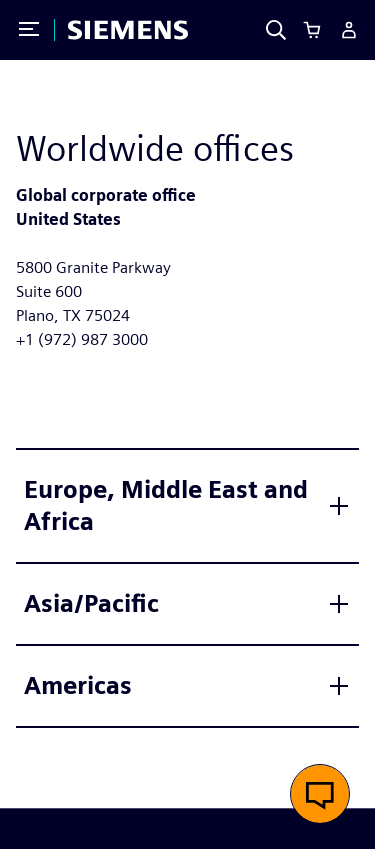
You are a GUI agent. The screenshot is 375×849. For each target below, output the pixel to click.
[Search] (276, 30)
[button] (320, 794)
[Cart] (312, 30)
